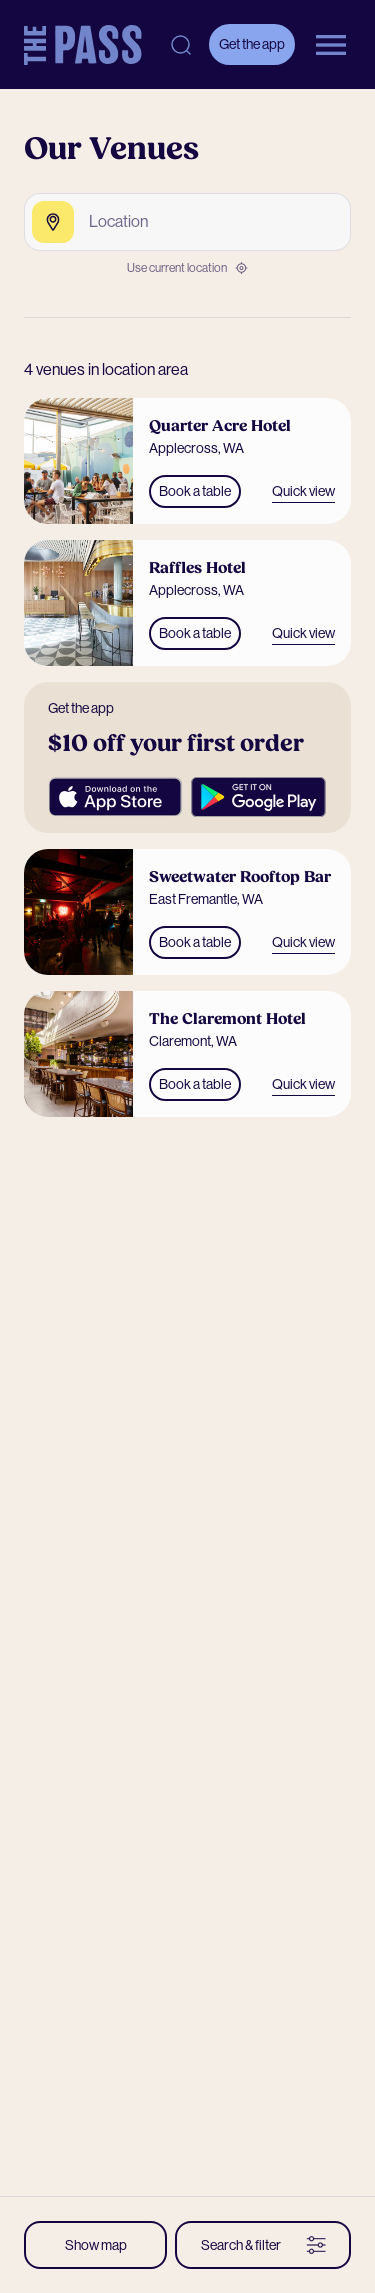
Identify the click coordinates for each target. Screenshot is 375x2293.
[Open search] (181, 45)
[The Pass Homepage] (83, 45)
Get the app (252, 44)
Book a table (195, 491)
